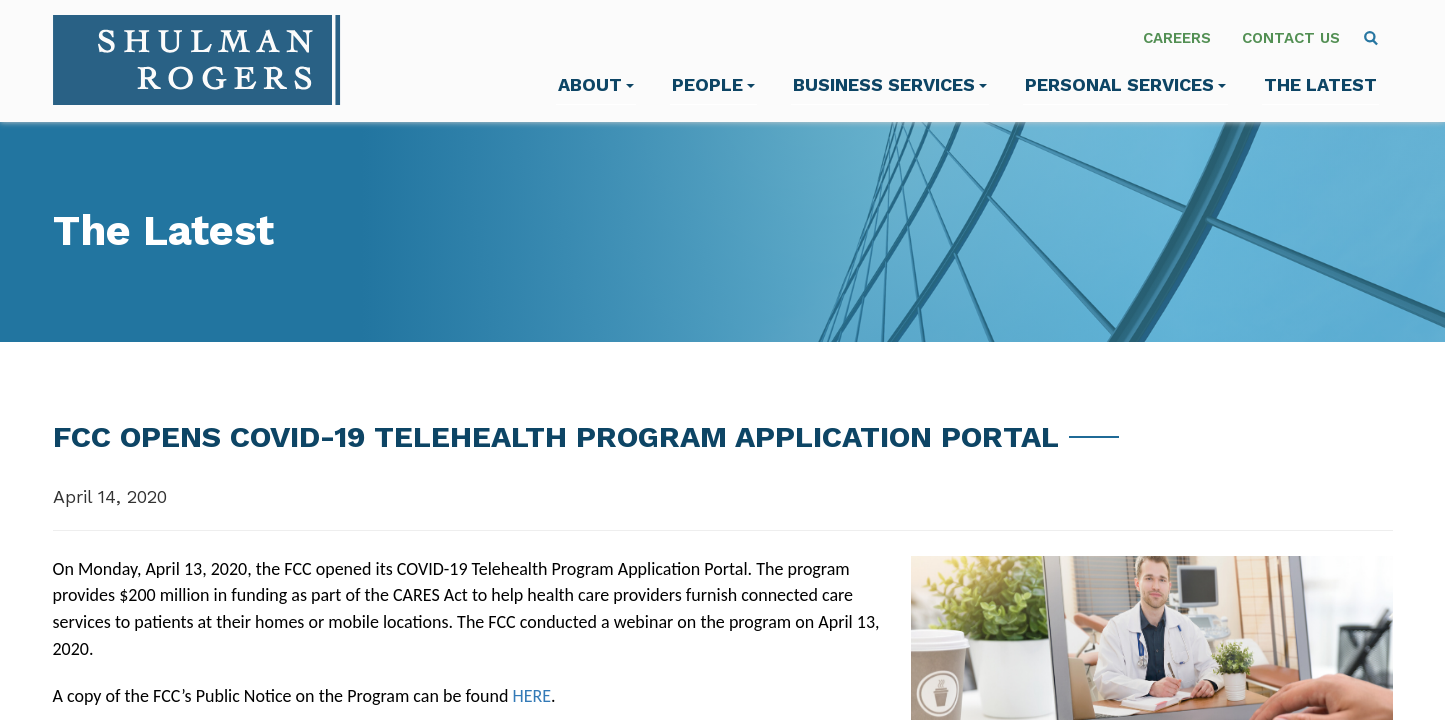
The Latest (1320, 84)
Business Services (890, 84)
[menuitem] (1371, 38)
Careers (1177, 38)
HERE (532, 696)
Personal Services (1125, 84)
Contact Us (1291, 38)
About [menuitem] (596, 84)
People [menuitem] (713, 84)
